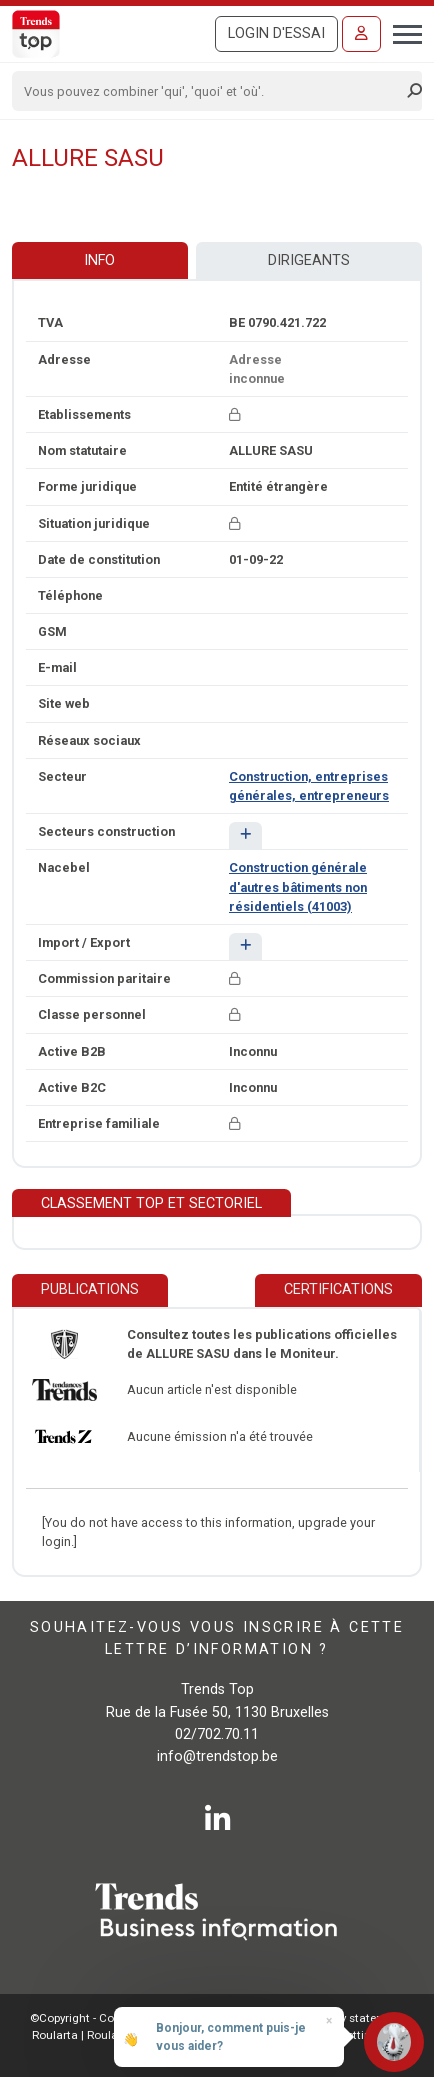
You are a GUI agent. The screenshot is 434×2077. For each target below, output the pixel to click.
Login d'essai (276, 33)
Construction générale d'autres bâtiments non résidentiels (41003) (298, 886)
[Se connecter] (361, 34)
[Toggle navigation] (401, 32)
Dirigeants (309, 260)
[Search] (210, 91)
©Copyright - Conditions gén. (107, 2018)
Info (99, 260)
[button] (245, 835)
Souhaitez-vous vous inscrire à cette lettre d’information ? (217, 1638)
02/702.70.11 (217, 1734)
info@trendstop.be (217, 1756)
